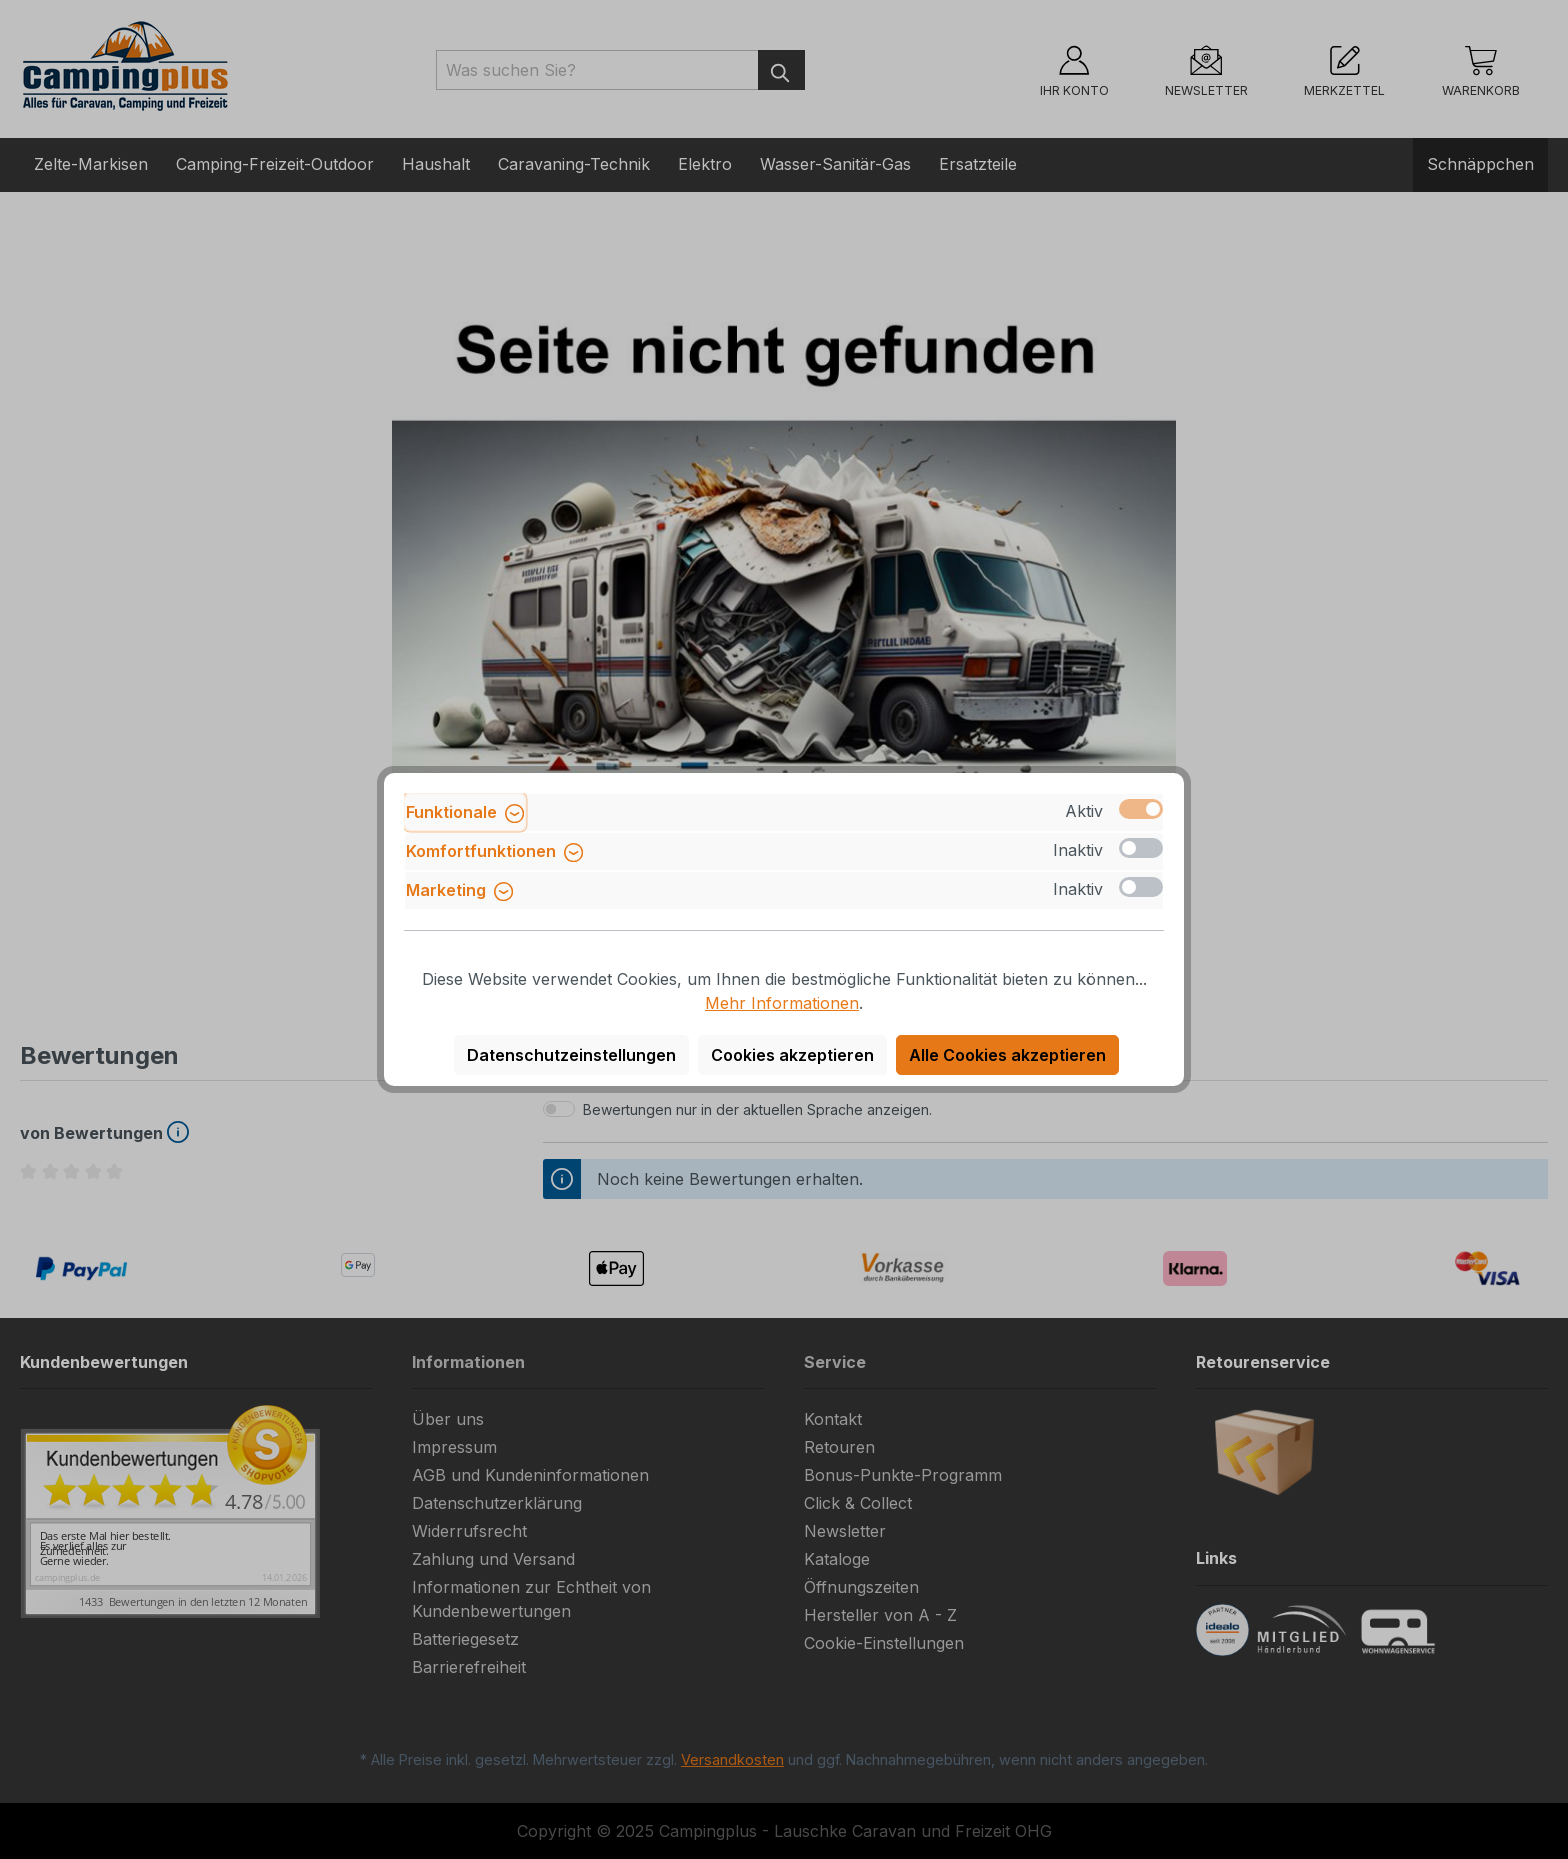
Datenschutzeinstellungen (571, 1055)
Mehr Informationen (782, 1003)
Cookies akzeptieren (792, 1055)
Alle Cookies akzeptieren (1007, 1055)
